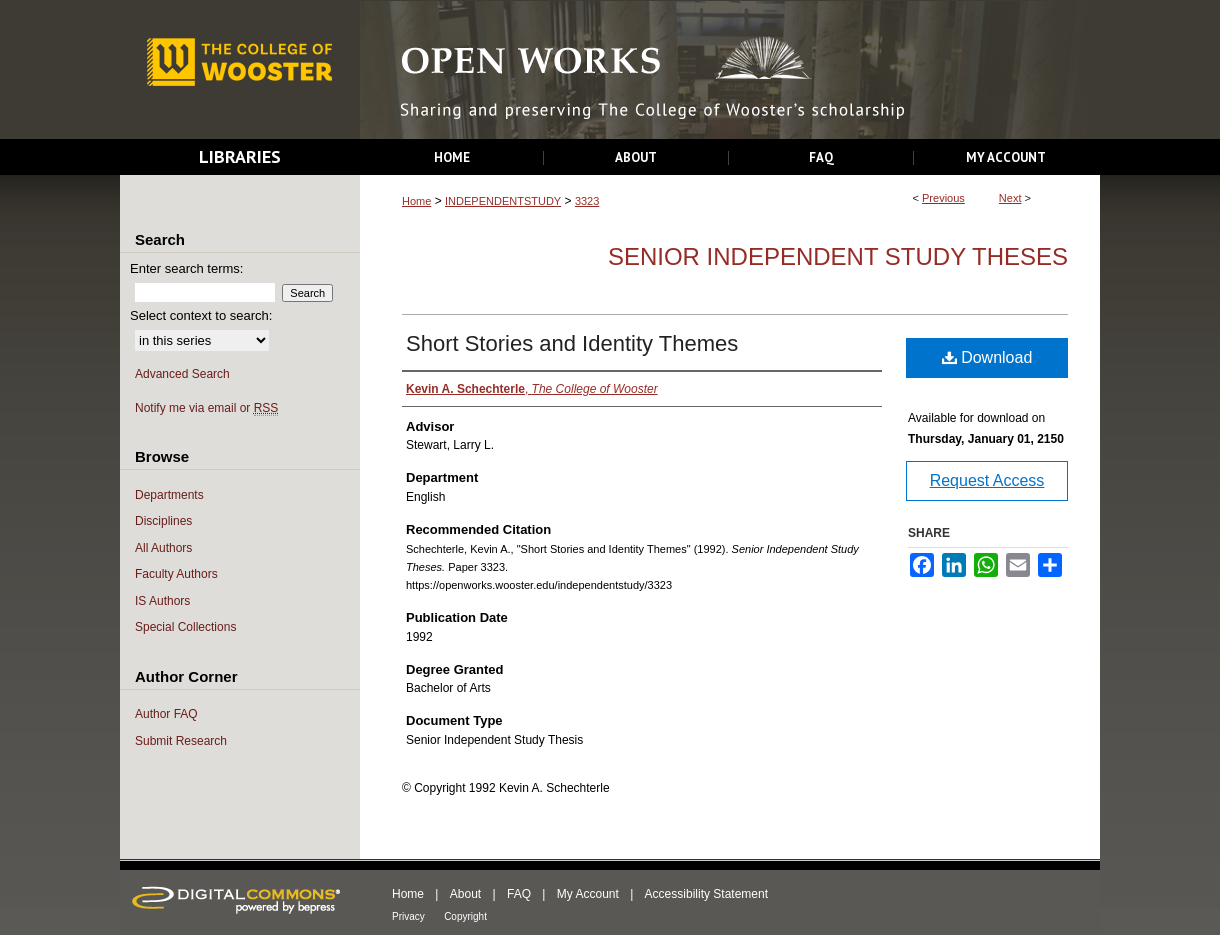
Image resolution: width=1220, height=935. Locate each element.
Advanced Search (182, 374)
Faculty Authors (176, 574)
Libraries (240, 156)
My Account (588, 894)
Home (416, 201)
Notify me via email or (206, 408)
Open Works (730, 70)
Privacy (408, 916)
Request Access (987, 480)
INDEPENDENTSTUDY (503, 201)
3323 (587, 201)
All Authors (163, 548)
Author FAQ (166, 714)
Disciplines (163, 521)
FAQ (519, 894)
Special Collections (185, 627)
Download (987, 357)
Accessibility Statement (706, 894)
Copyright (465, 916)
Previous (943, 198)
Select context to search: (201, 315)
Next (1010, 198)
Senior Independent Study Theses (838, 256)
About (465, 894)
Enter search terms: (186, 268)
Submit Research (181, 741)
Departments (169, 495)
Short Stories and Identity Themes (572, 343)
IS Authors (162, 601)
